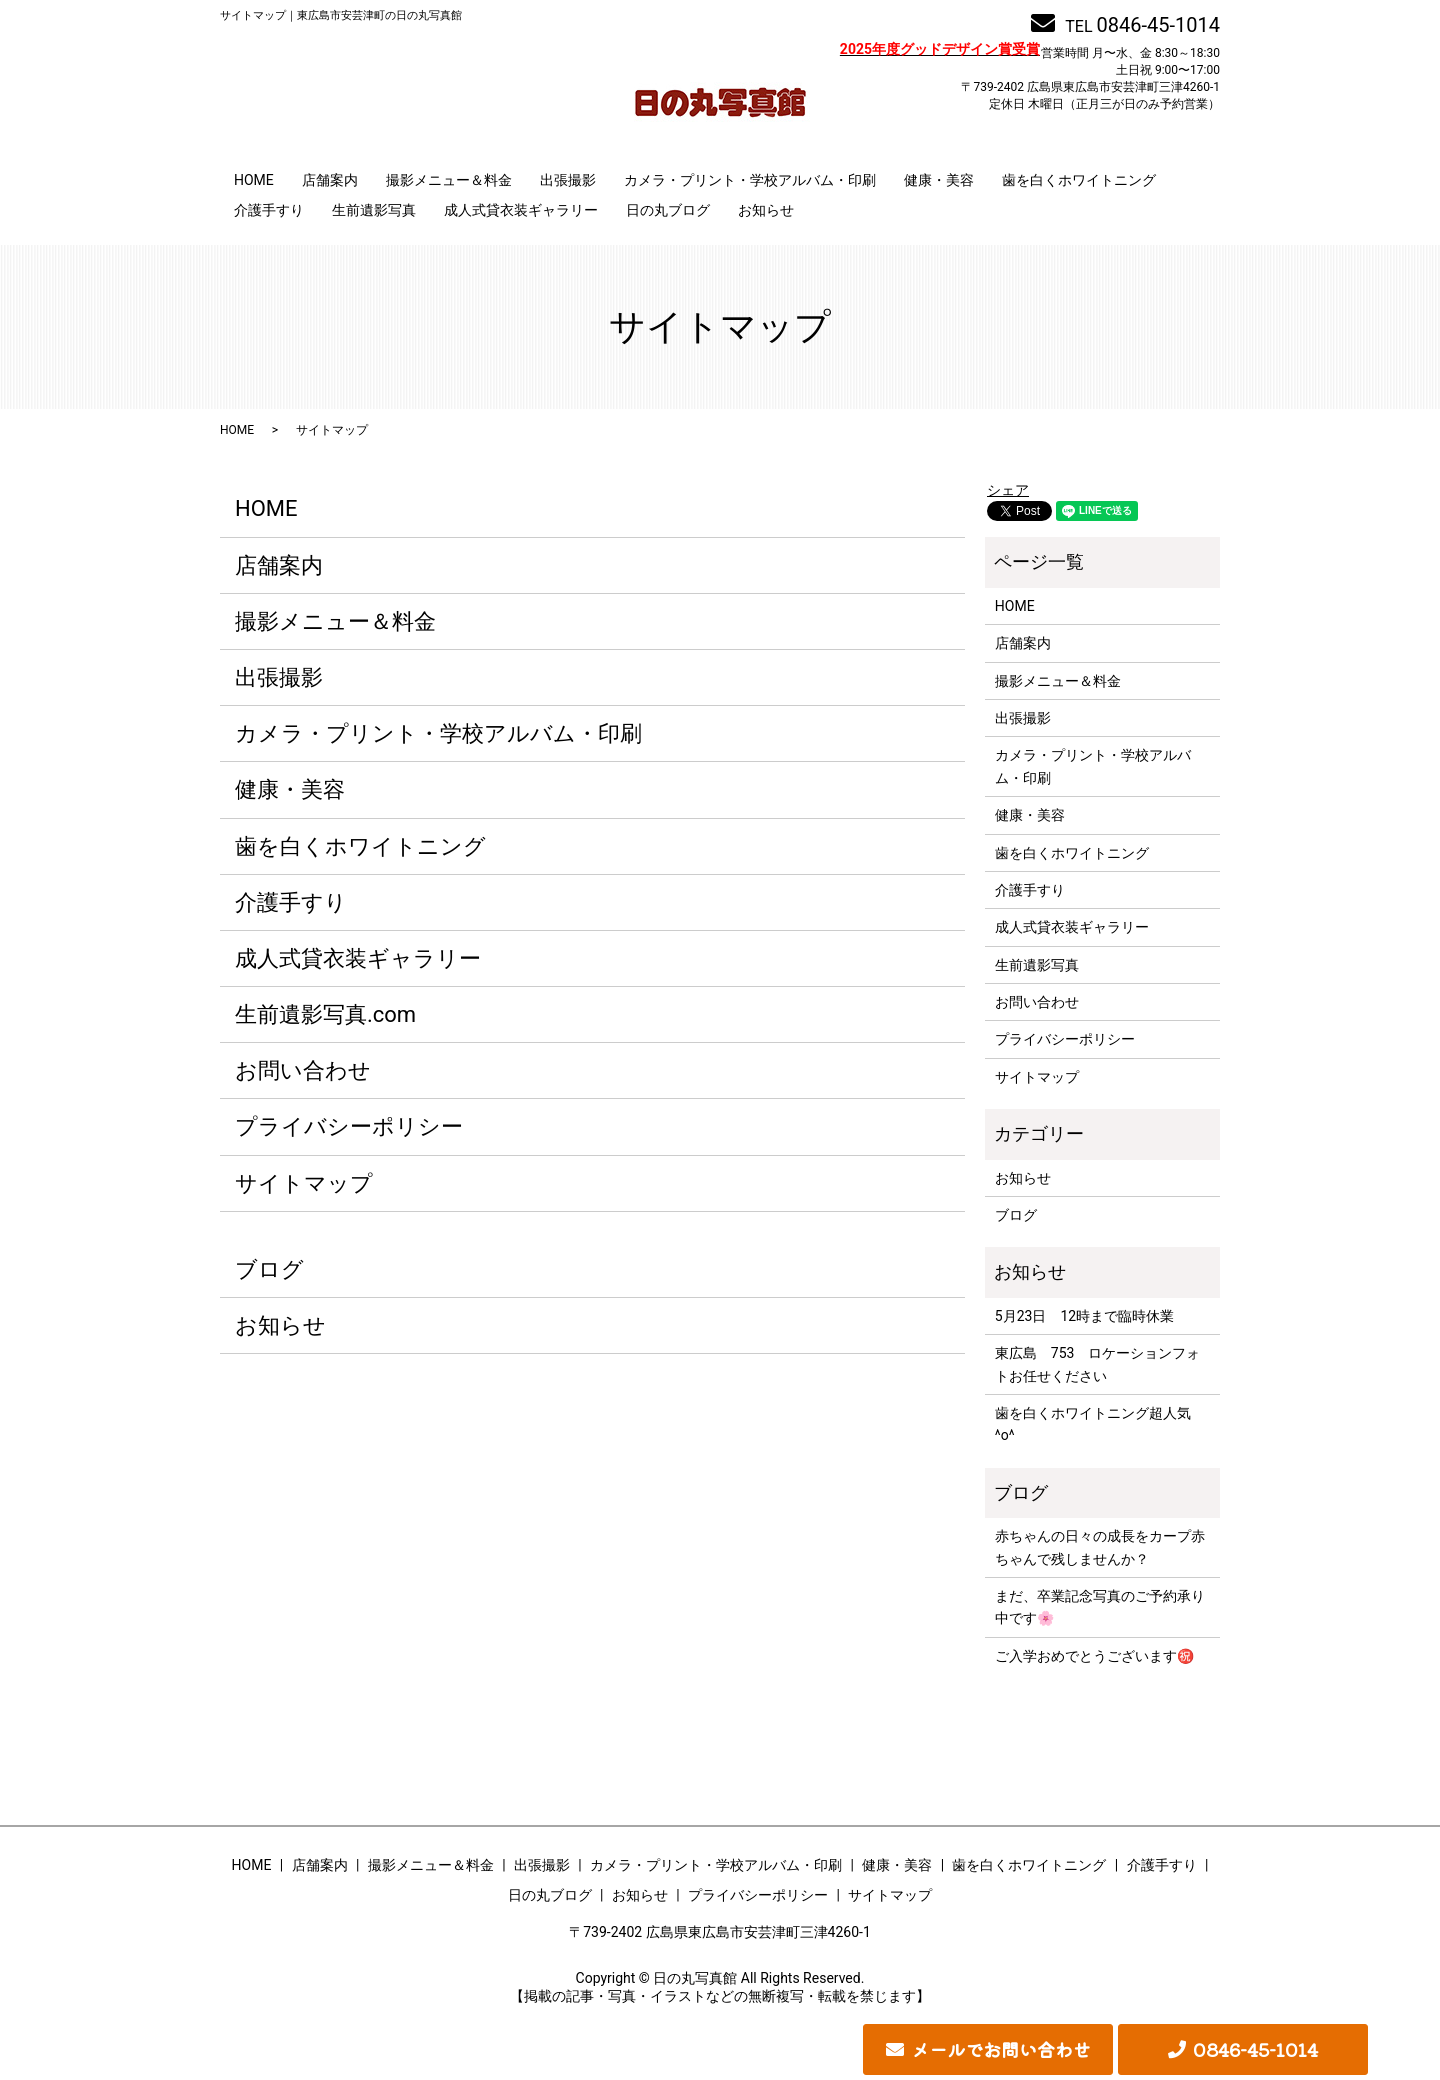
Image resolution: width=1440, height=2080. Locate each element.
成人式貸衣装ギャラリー (521, 210)
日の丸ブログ (668, 210)
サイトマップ (304, 1183)
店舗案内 (330, 180)
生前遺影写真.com (325, 1014)
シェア (1008, 490)
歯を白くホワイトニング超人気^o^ (1093, 1424)
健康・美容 (939, 180)
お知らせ (766, 210)
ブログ (269, 1269)
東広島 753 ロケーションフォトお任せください (1098, 1364)
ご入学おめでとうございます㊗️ (1094, 1656)
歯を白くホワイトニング (1079, 180)
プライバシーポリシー (349, 1126)
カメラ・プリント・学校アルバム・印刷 (750, 180)
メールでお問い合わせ (1001, 2049)
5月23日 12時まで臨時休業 (1084, 1316)
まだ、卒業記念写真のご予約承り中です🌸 (1100, 1607)
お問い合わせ (303, 1070)
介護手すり (269, 210)
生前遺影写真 (374, 210)
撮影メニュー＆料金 (449, 180)
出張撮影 (568, 180)
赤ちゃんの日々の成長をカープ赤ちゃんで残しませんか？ (1100, 1547)
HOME (254, 180)
